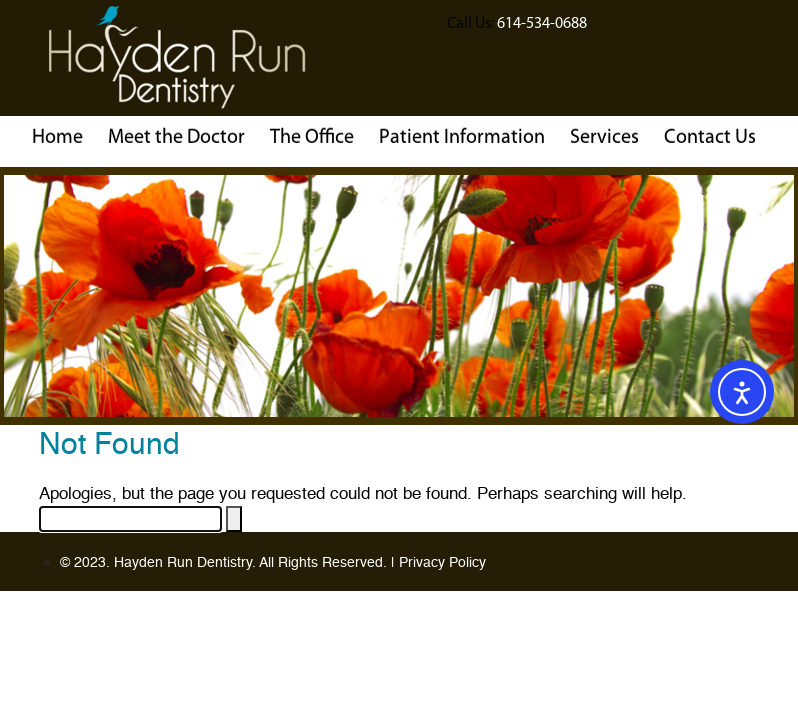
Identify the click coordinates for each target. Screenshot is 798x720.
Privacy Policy (442, 563)
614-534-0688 (542, 22)
